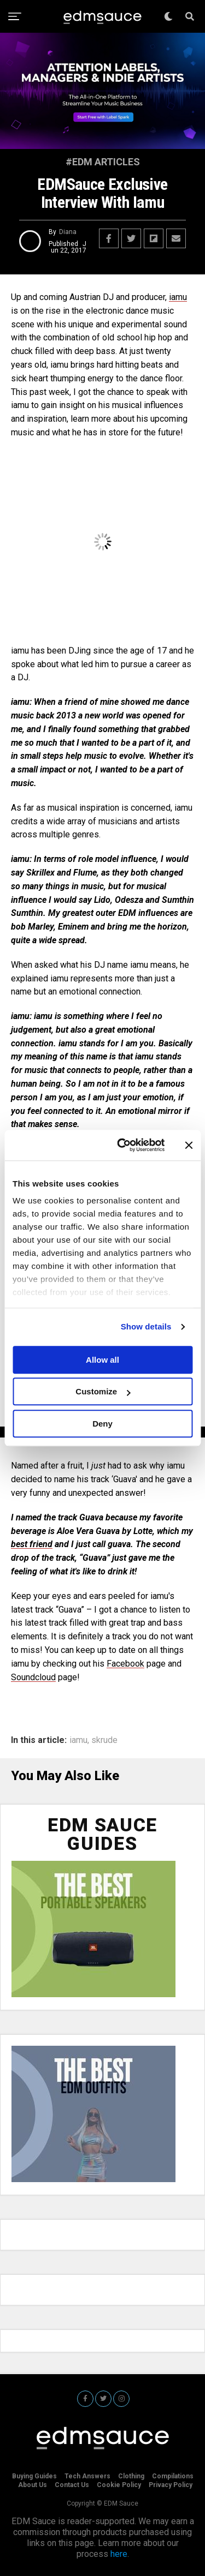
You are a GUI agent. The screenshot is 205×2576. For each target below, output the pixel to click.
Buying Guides (34, 2476)
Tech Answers (87, 2476)
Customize (102, 1391)
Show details (146, 1326)
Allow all (102, 1359)
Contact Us (72, 2485)
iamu (178, 297)
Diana (68, 232)
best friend (31, 1544)
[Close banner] (188, 1145)
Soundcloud (33, 1677)
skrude (104, 1740)
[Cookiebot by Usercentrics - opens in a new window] (122, 1145)
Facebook (125, 1663)
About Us (32, 2485)
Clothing (131, 2476)
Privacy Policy (170, 2485)
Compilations (173, 2476)
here (118, 2554)
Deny (102, 1423)
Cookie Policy (119, 2485)
